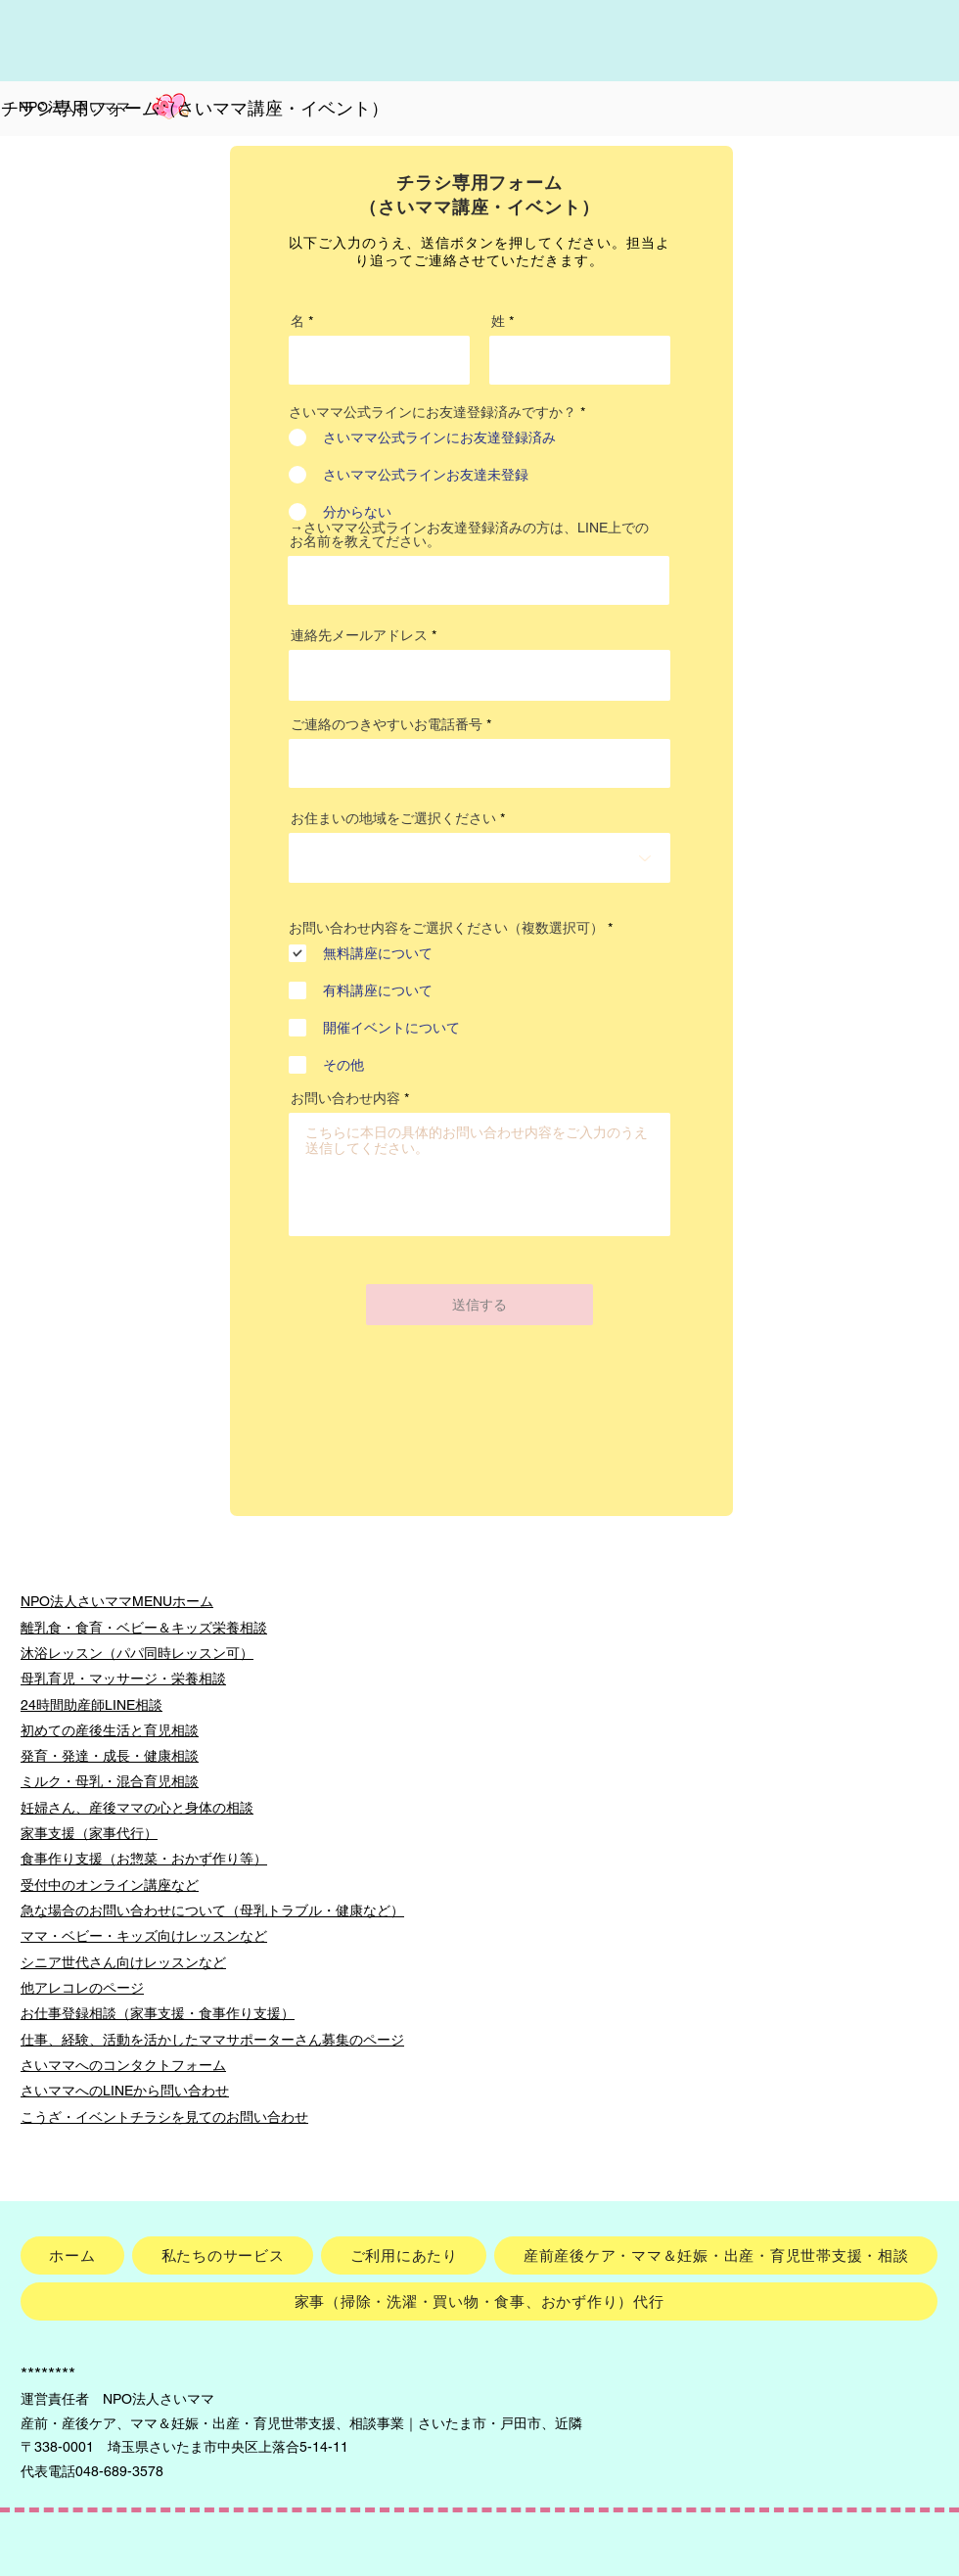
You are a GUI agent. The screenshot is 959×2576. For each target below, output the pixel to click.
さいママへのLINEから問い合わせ (125, 2090)
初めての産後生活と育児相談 (110, 1730)
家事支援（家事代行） (89, 1833)
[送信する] (479, 1304)
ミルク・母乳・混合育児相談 (110, 1781)
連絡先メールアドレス (359, 635)
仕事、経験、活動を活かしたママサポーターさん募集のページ (212, 2039)
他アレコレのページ (82, 1988)
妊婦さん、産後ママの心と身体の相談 (137, 1808)
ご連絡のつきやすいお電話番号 (386, 724)
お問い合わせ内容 (345, 1098)
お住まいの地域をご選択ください (393, 818)
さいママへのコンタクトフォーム (123, 2065)
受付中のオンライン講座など (110, 1885)
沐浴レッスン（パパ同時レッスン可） (137, 1653)
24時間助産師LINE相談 (91, 1705)
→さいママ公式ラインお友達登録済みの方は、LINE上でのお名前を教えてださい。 (469, 534)
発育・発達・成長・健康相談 (110, 1756)
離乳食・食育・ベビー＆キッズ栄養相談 (144, 1627)
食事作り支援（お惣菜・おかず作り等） (144, 1858)
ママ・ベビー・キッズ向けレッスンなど (144, 1936)
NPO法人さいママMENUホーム (117, 1601)
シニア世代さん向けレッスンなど (123, 1962)
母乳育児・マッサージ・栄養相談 (123, 1678)
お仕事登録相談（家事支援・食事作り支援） (158, 2013)
